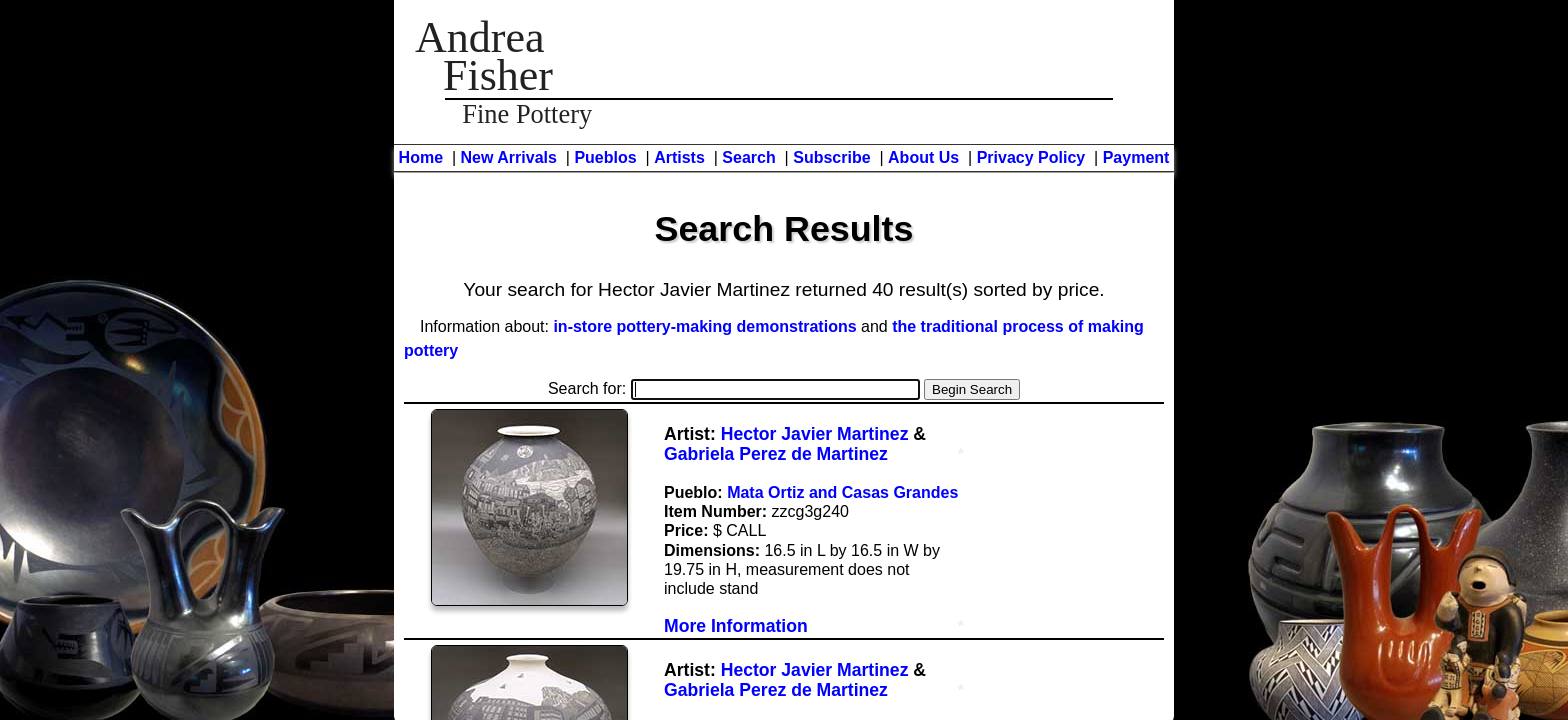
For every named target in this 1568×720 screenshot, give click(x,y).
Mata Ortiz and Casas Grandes (842, 492)
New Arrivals (509, 157)
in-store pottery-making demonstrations (704, 326)
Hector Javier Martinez (815, 434)
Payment (1136, 157)
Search (748, 157)
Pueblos (605, 157)
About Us (923, 157)
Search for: (734, 388)
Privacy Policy (1031, 157)
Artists (679, 157)
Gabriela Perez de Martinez (776, 454)
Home (421, 157)
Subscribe (831, 157)
